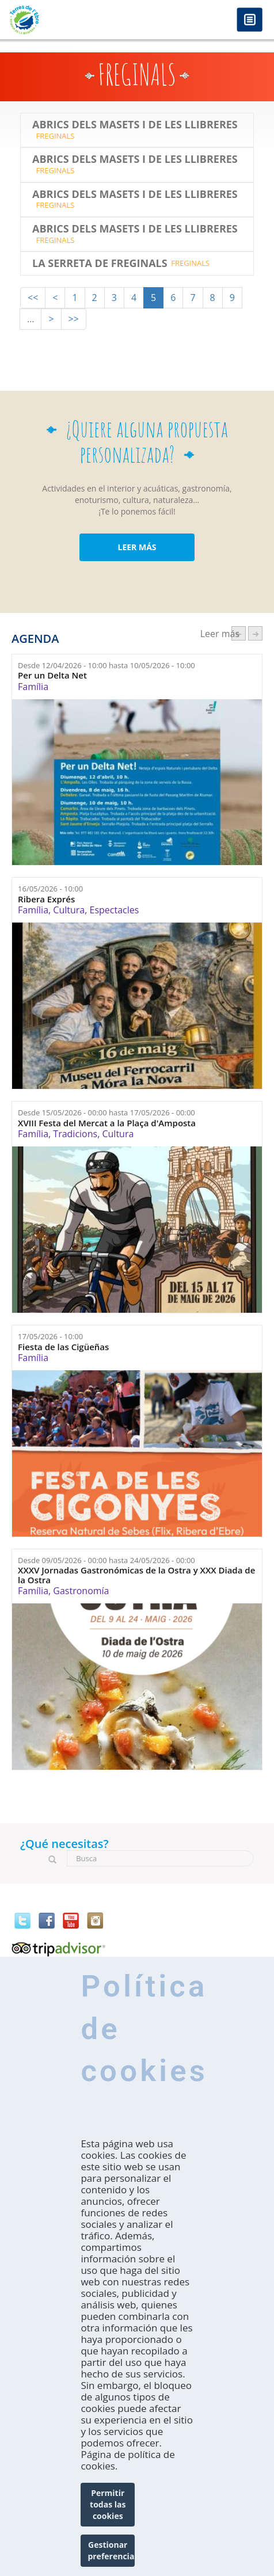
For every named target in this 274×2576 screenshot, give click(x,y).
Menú (249, 20)
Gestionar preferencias (111, 2550)
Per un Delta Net (52, 675)
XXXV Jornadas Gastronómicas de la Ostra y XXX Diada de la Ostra (136, 1574)
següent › (255, 633)
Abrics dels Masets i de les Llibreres (135, 125)
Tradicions (75, 1133)
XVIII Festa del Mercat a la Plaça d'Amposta (107, 1123)
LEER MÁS (136, 547)
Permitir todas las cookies (107, 2504)
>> (73, 319)
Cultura (69, 910)
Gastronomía (81, 1590)
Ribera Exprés (46, 899)
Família (33, 686)
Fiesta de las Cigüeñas (63, 1347)
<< (33, 297)
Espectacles (114, 910)
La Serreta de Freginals (100, 263)
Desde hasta (106, 665)
